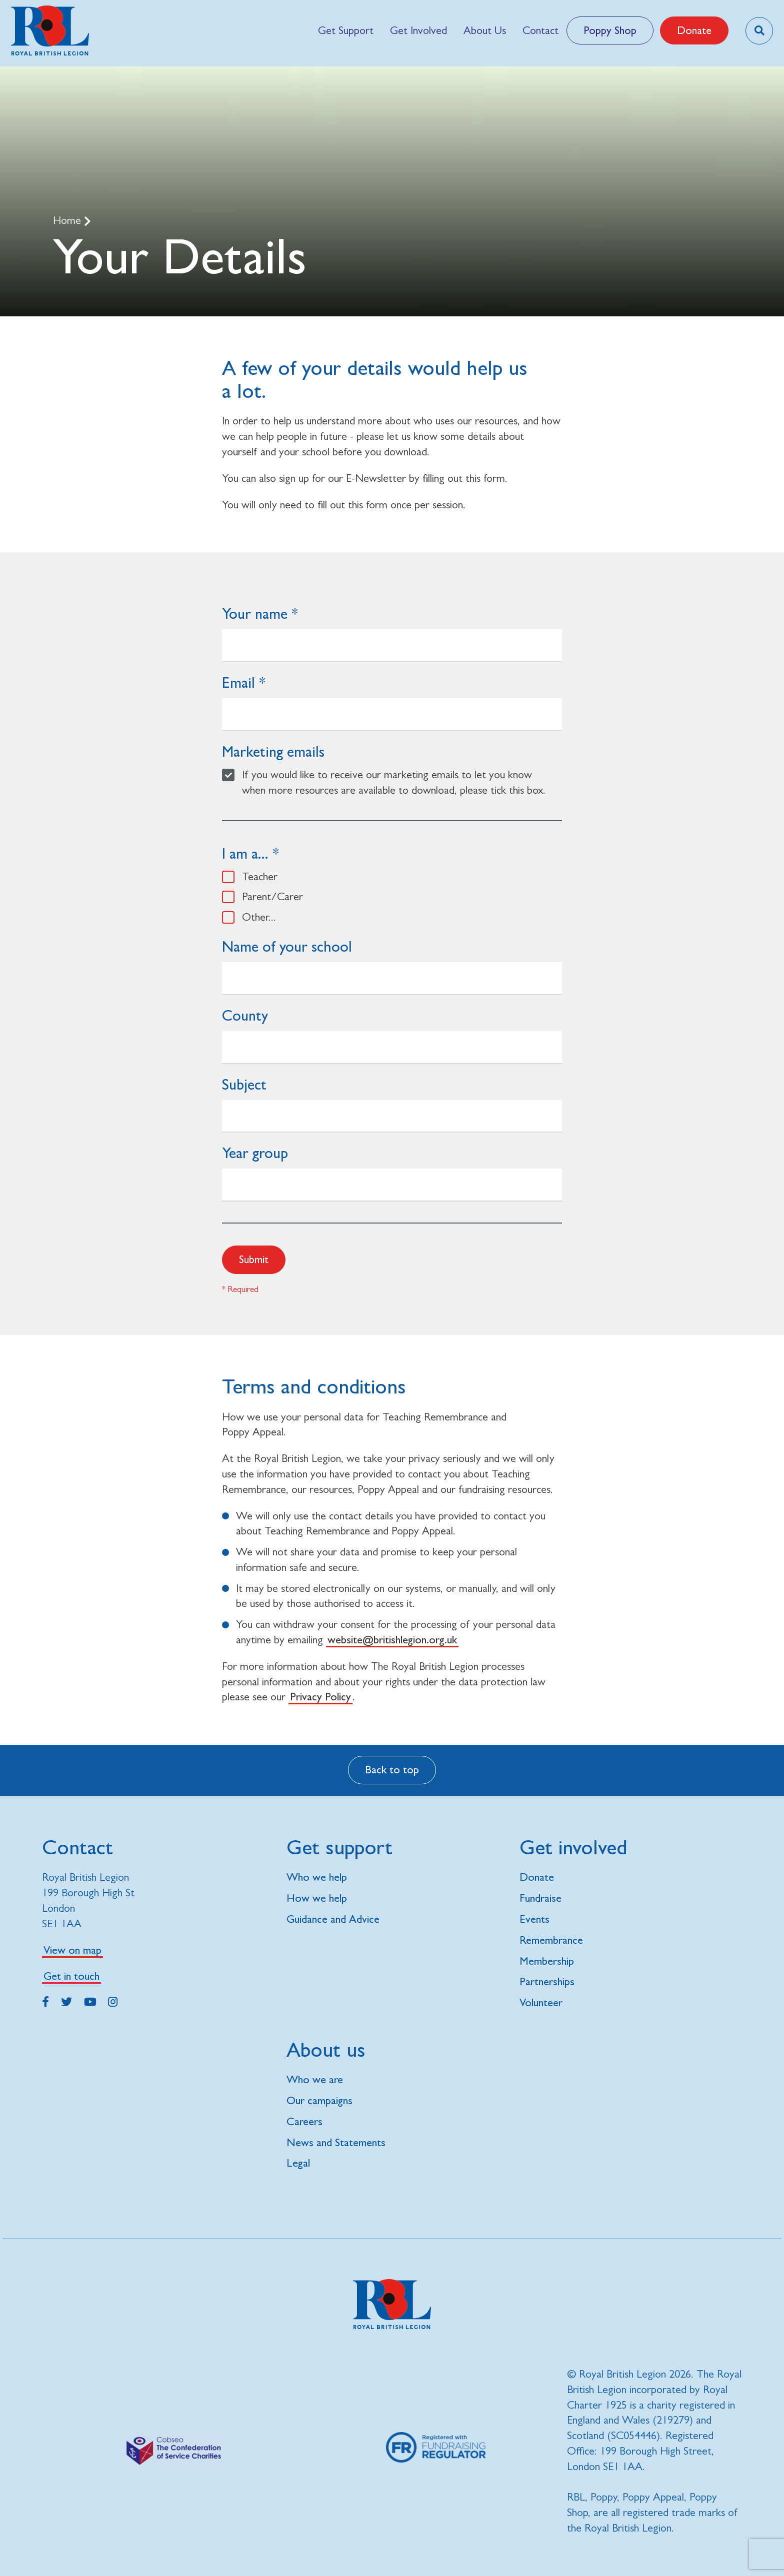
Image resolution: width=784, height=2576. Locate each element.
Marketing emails (273, 751)
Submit (253, 1259)
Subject (244, 1084)
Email (238, 682)
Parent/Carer (272, 896)
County (245, 1015)
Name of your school (287, 946)
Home (68, 220)
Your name (255, 613)
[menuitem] (346, 30)
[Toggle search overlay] (759, 30)
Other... (259, 917)
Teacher (260, 876)
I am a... (245, 853)
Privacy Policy (320, 1696)
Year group (255, 1153)
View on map (73, 1950)
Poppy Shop (610, 30)
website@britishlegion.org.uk (392, 1639)
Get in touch (72, 1976)
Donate (694, 30)
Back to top (392, 1769)
